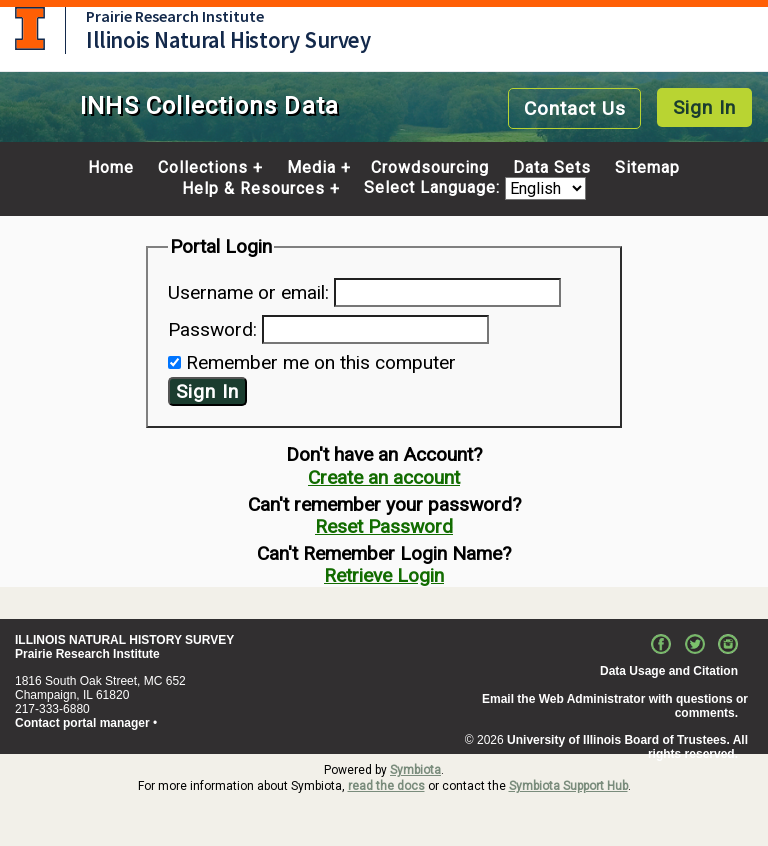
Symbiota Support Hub (568, 786)
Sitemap (647, 168)
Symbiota (415, 770)
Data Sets (552, 168)
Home (111, 168)
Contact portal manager (82, 723)
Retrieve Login (384, 575)
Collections (203, 168)
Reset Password (384, 526)
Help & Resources (253, 189)
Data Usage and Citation (669, 671)
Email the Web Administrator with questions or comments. (615, 706)
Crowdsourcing (430, 168)
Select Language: (434, 188)
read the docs (386, 786)
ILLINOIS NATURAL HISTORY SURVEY (124, 640)
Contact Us (575, 108)
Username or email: (248, 292)
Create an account (384, 477)
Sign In (704, 107)
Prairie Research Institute (175, 16)
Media (311, 168)
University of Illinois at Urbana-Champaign (30, 28)
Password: (212, 329)
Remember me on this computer (321, 362)
